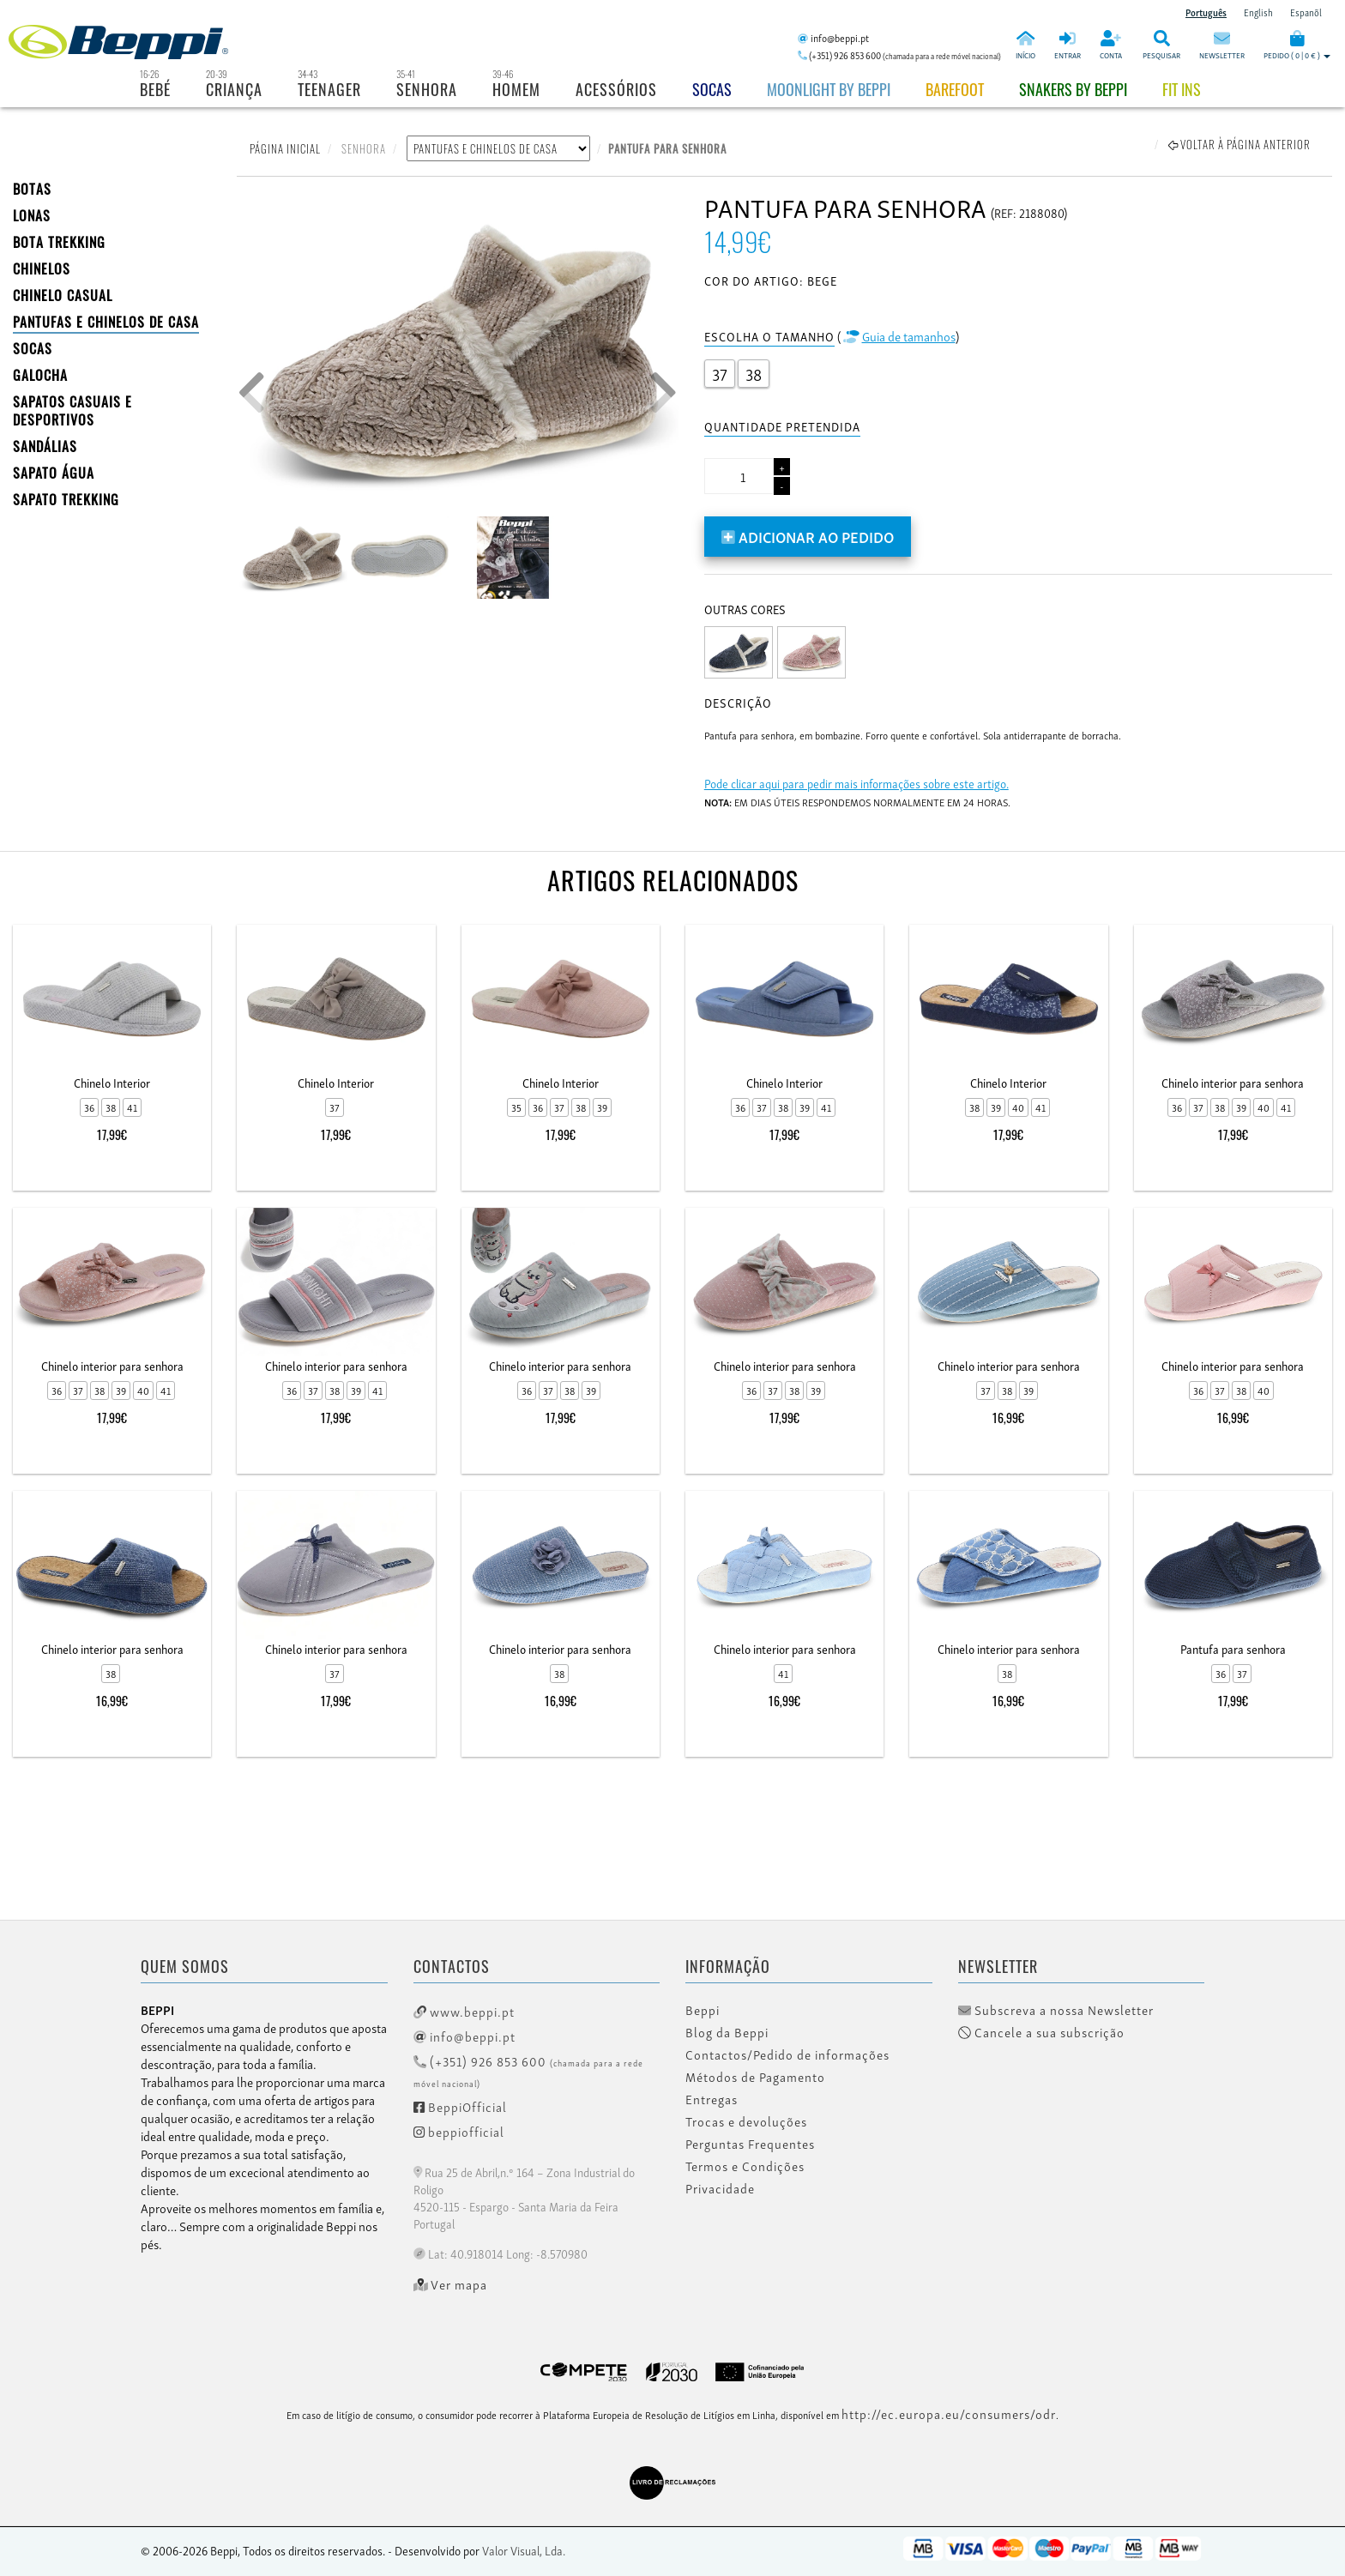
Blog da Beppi (727, 2032)
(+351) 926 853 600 (528, 2070)
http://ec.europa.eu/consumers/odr (948, 2413)
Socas (712, 89)
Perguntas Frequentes (750, 2143)
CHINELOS (41, 268)
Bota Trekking (59, 242)
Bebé (155, 89)
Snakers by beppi (1073, 89)
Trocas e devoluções (746, 2121)
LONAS (32, 215)
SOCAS (32, 348)
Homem (516, 89)
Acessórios (616, 89)
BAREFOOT (955, 89)
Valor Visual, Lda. (523, 2550)
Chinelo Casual (62, 295)
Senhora (426, 89)
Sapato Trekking (66, 499)
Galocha (40, 375)
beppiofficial (458, 2131)
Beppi (702, 2009)
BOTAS (32, 188)
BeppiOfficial (460, 2106)
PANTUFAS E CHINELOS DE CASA (106, 321)
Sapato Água (53, 472)
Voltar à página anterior (1239, 144)
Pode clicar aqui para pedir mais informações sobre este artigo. (856, 783)
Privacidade (720, 2188)
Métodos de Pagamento (755, 2076)
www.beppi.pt (464, 2010)
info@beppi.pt (464, 2035)
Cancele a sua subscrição (1041, 2032)
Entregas (711, 2099)
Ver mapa (450, 2284)
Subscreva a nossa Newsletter (1056, 2009)
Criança (234, 89)
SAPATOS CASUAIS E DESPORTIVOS (72, 410)
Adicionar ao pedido (807, 535)
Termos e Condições (745, 2166)
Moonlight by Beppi (828, 89)
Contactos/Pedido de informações (787, 2054)
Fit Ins (1181, 89)
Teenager (329, 89)
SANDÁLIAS (45, 446)
